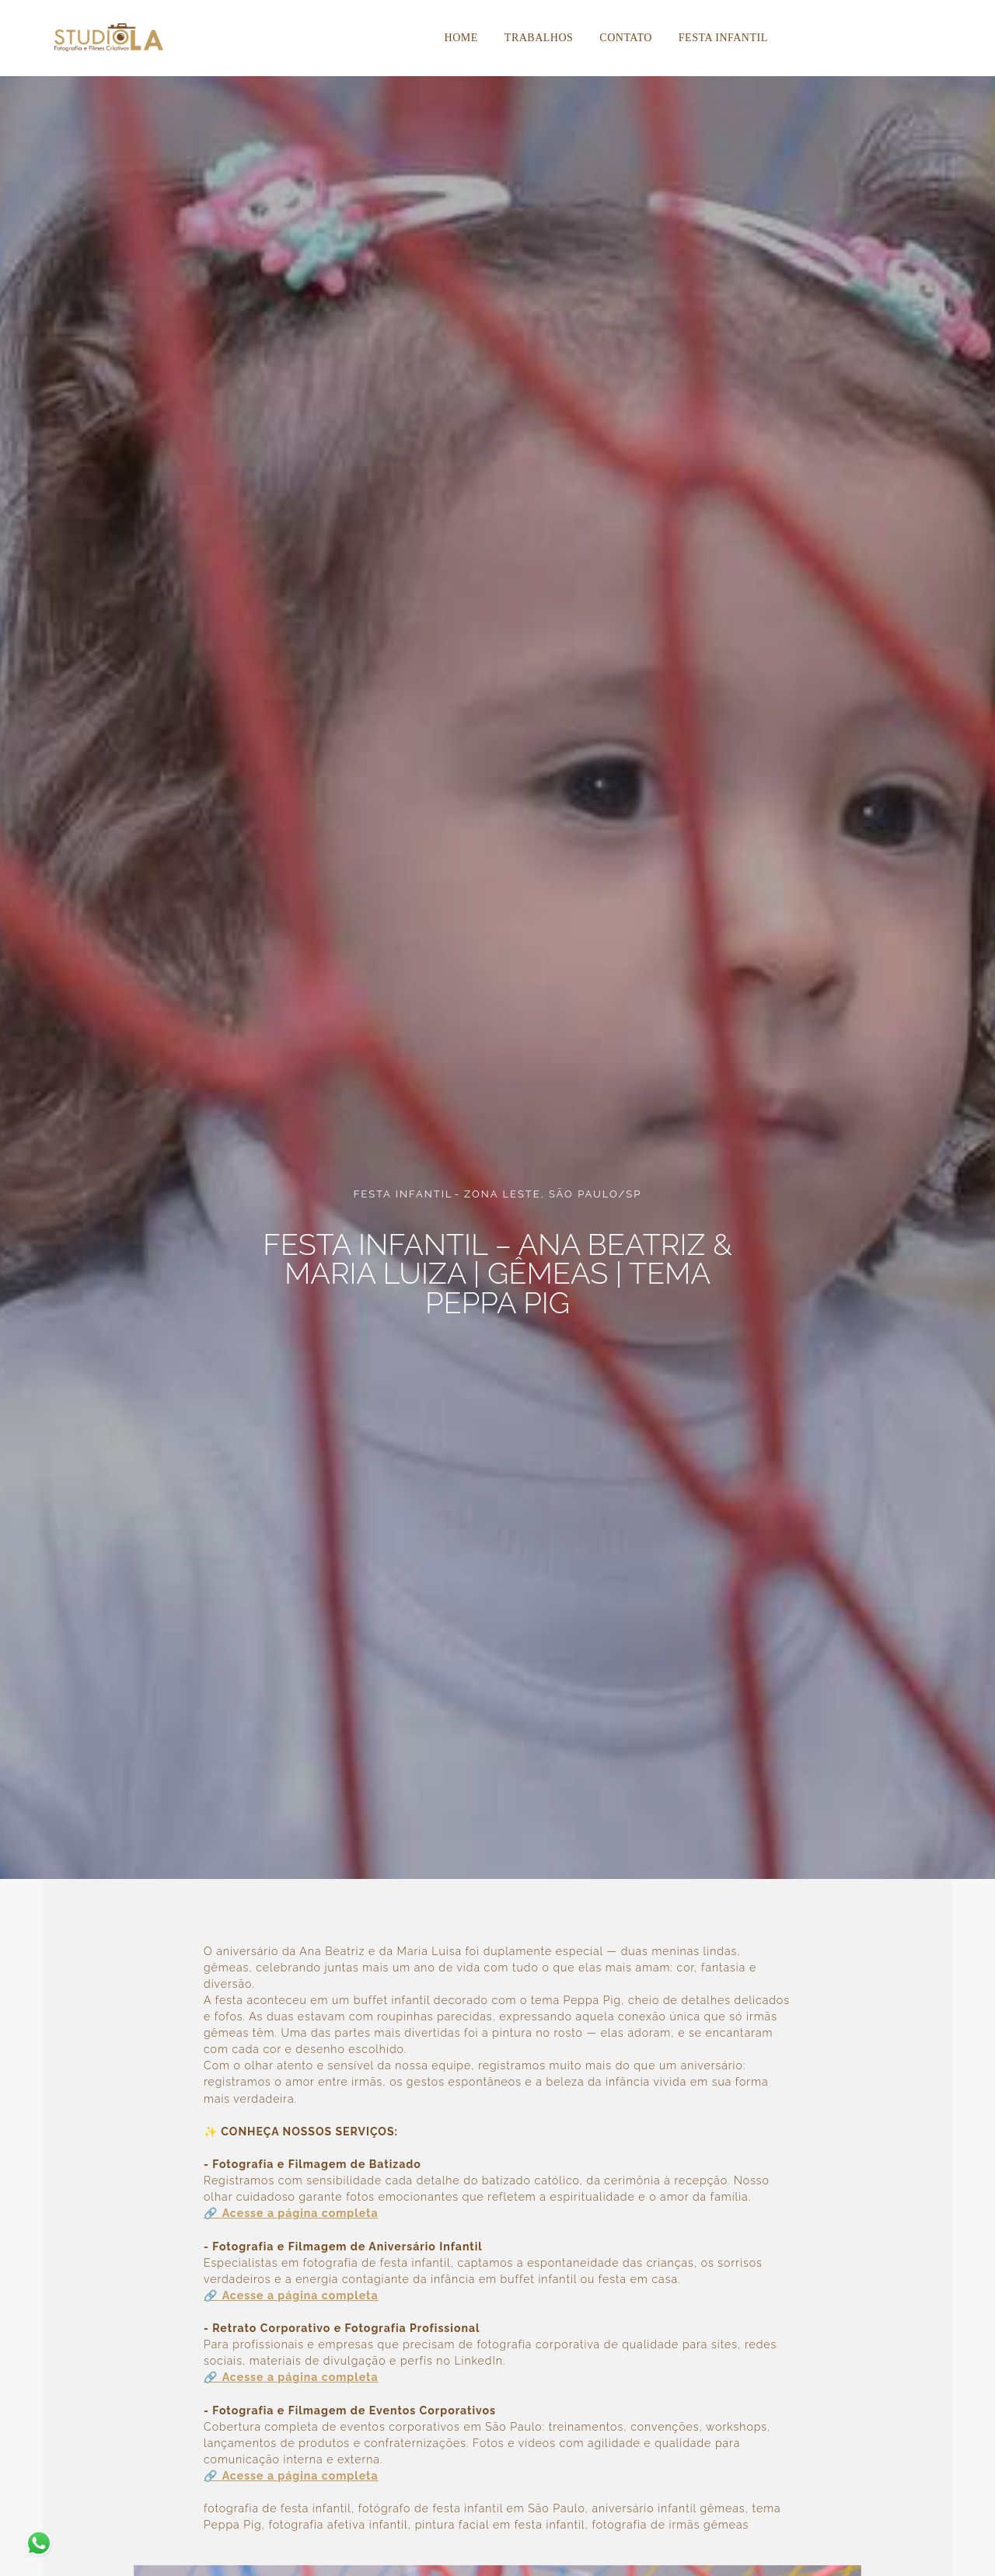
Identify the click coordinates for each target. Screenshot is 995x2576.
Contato (625, 38)
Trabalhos (539, 38)
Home (461, 38)
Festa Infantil (723, 38)
